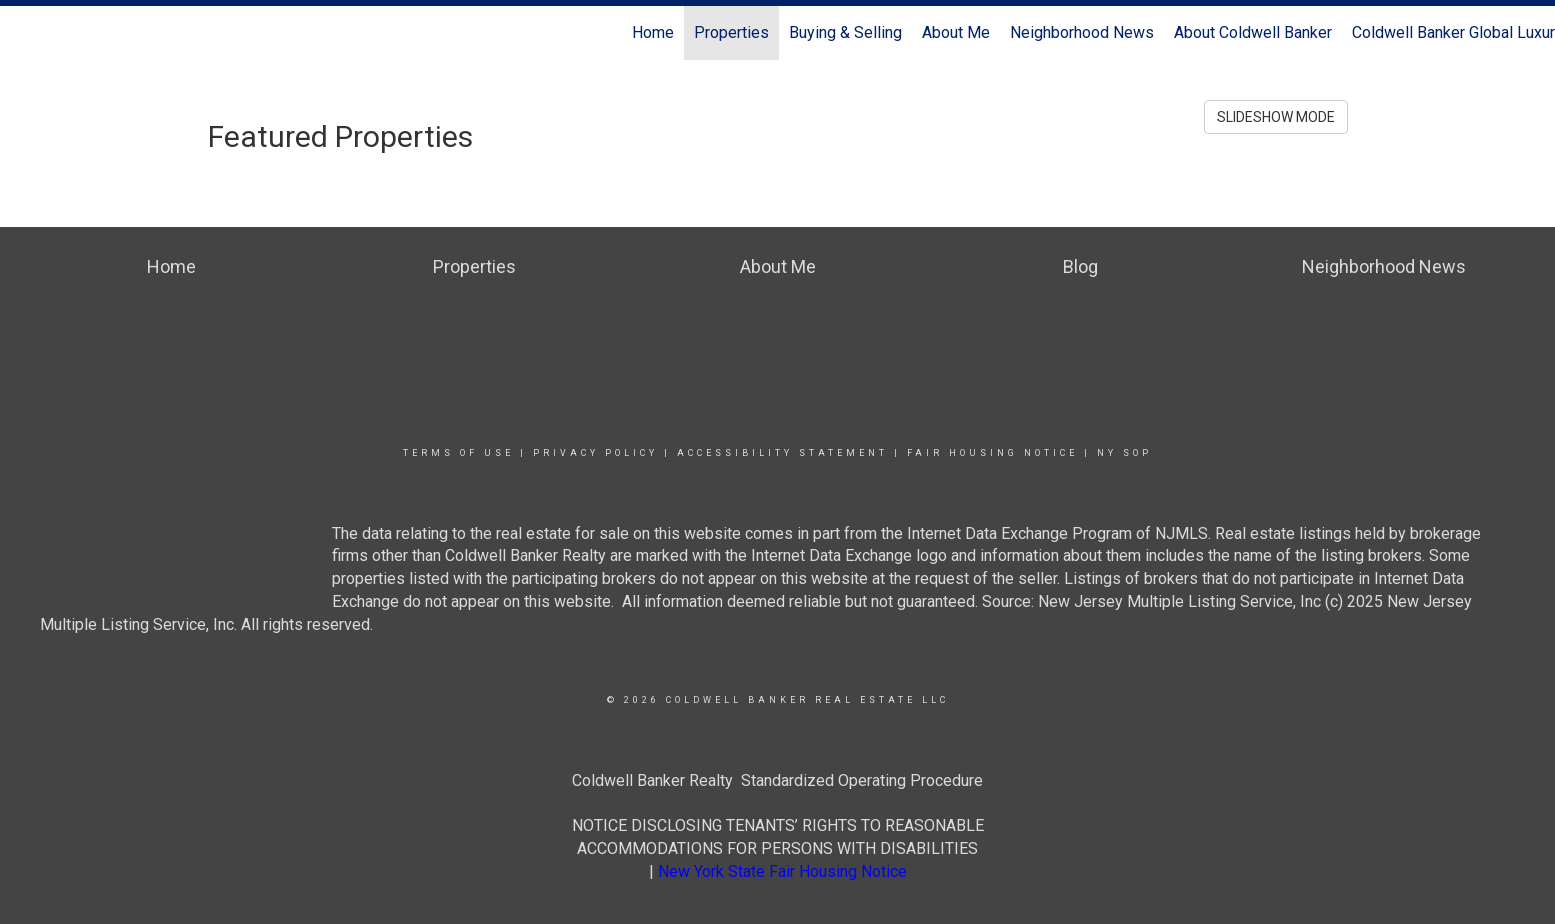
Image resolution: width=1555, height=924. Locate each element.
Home (653, 32)
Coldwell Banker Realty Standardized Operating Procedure (777, 780)
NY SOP (1124, 453)
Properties (731, 32)
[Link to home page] (25, 33)
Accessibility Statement (782, 453)
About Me (956, 32)
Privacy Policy (595, 453)
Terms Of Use (458, 453)
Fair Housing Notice (992, 453)
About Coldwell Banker (1253, 32)
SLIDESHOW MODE (1276, 117)
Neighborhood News (1082, 32)
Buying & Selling (845, 32)
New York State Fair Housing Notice (782, 871)
